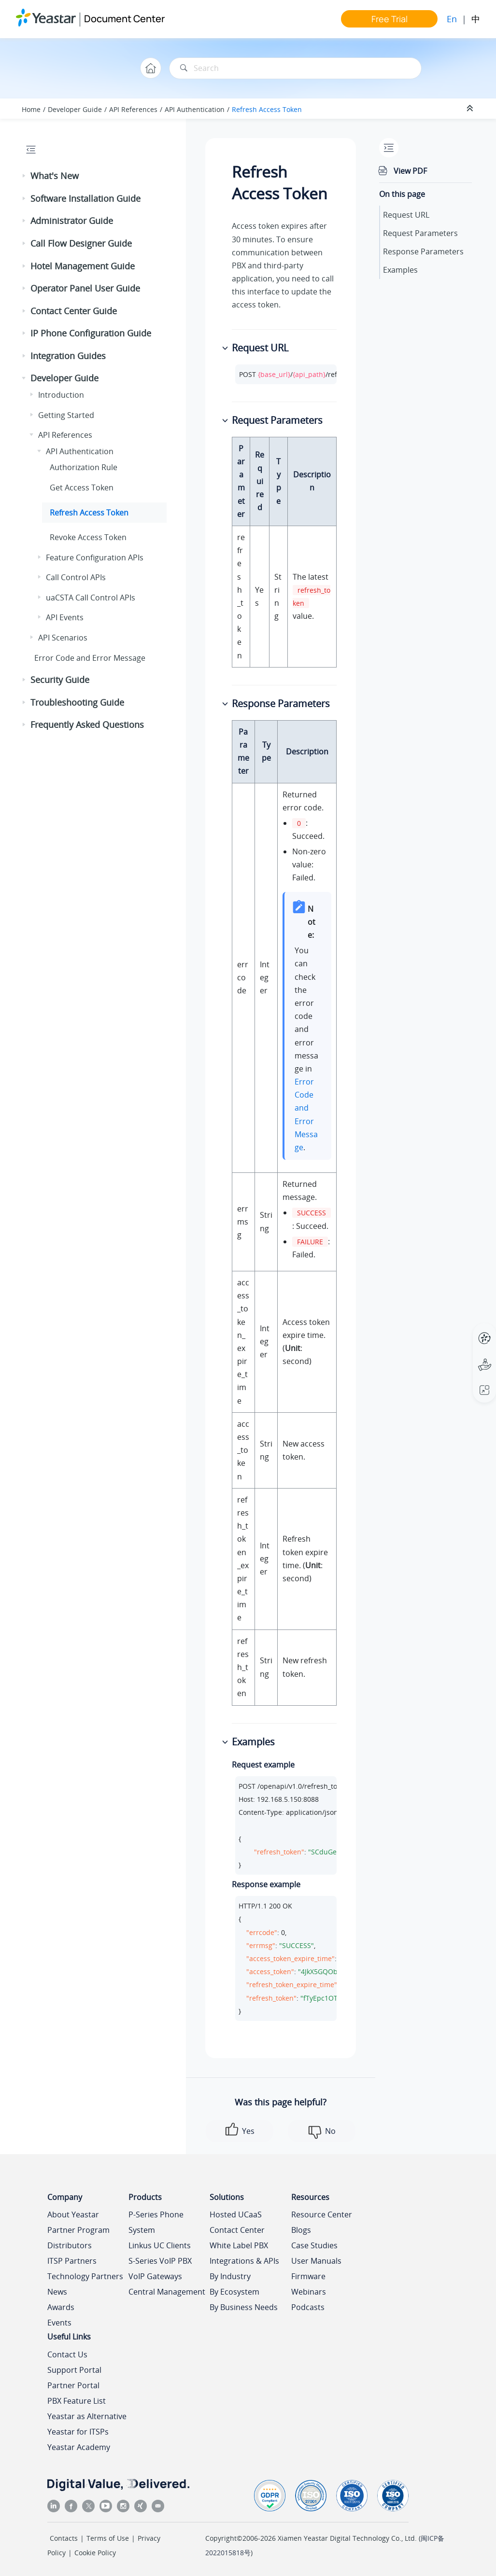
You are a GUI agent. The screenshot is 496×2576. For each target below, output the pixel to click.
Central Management (166, 2291)
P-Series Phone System (156, 2222)
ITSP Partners (72, 2261)
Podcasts (308, 2307)
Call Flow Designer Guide (81, 243)
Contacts (64, 2538)
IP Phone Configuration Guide (90, 333)
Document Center (124, 18)
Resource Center (321, 2214)
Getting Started (66, 415)
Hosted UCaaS (236, 2214)
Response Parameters (423, 251)
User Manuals (316, 2261)
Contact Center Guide (73, 311)
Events (59, 2322)
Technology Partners (85, 2276)
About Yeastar (73, 2214)
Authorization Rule (83, 467)
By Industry (230, 2276)
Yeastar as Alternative (87, 2416)
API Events (65, 617)
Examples (400, 270)
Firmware (308, 2276)
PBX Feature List (76, 2400)
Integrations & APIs (244, 2261)
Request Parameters (420, 233)
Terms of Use (107, 2538)
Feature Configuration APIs (94, 557)
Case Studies (314, 2245)
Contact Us (67, 2354)
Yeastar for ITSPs (78, 2431)
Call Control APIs (76, 577)
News (57, 2291)
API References (133, 109)
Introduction (61, 395)
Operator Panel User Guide (85, 288)
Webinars (308, 2291)
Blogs (301, 2230)
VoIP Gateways (155, 2276)
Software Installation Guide (85, 198)
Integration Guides (68, 356)
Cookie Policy (95, 2552)
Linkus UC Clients (159, 2245)
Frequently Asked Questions (87, 724)
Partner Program (78, 2230)
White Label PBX (239, 2245)
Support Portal (74, 2370)
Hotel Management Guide (82, 266)
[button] (24, 176)
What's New (54, 175)
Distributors (69, 2245)
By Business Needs (244, 2307)
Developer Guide (75, 109)
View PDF (410, 171)
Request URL (406, 214)
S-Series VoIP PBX (160, 2261)
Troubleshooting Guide (77, 702)
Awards (60, 2307)
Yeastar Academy (78, 2447)
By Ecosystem (234, 2291)
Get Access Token (81, 487)
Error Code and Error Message (89, 658)
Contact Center (237, 2230)
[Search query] (295, 68)
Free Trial (389, 19)
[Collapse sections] (471, 108)
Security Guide (59, 679)
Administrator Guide (71, 220)
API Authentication (195, 109)
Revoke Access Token (88, 537)
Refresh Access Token (267, 109)
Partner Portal (73, 2385)
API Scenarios (62, 637)
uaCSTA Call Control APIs (90, 597)
